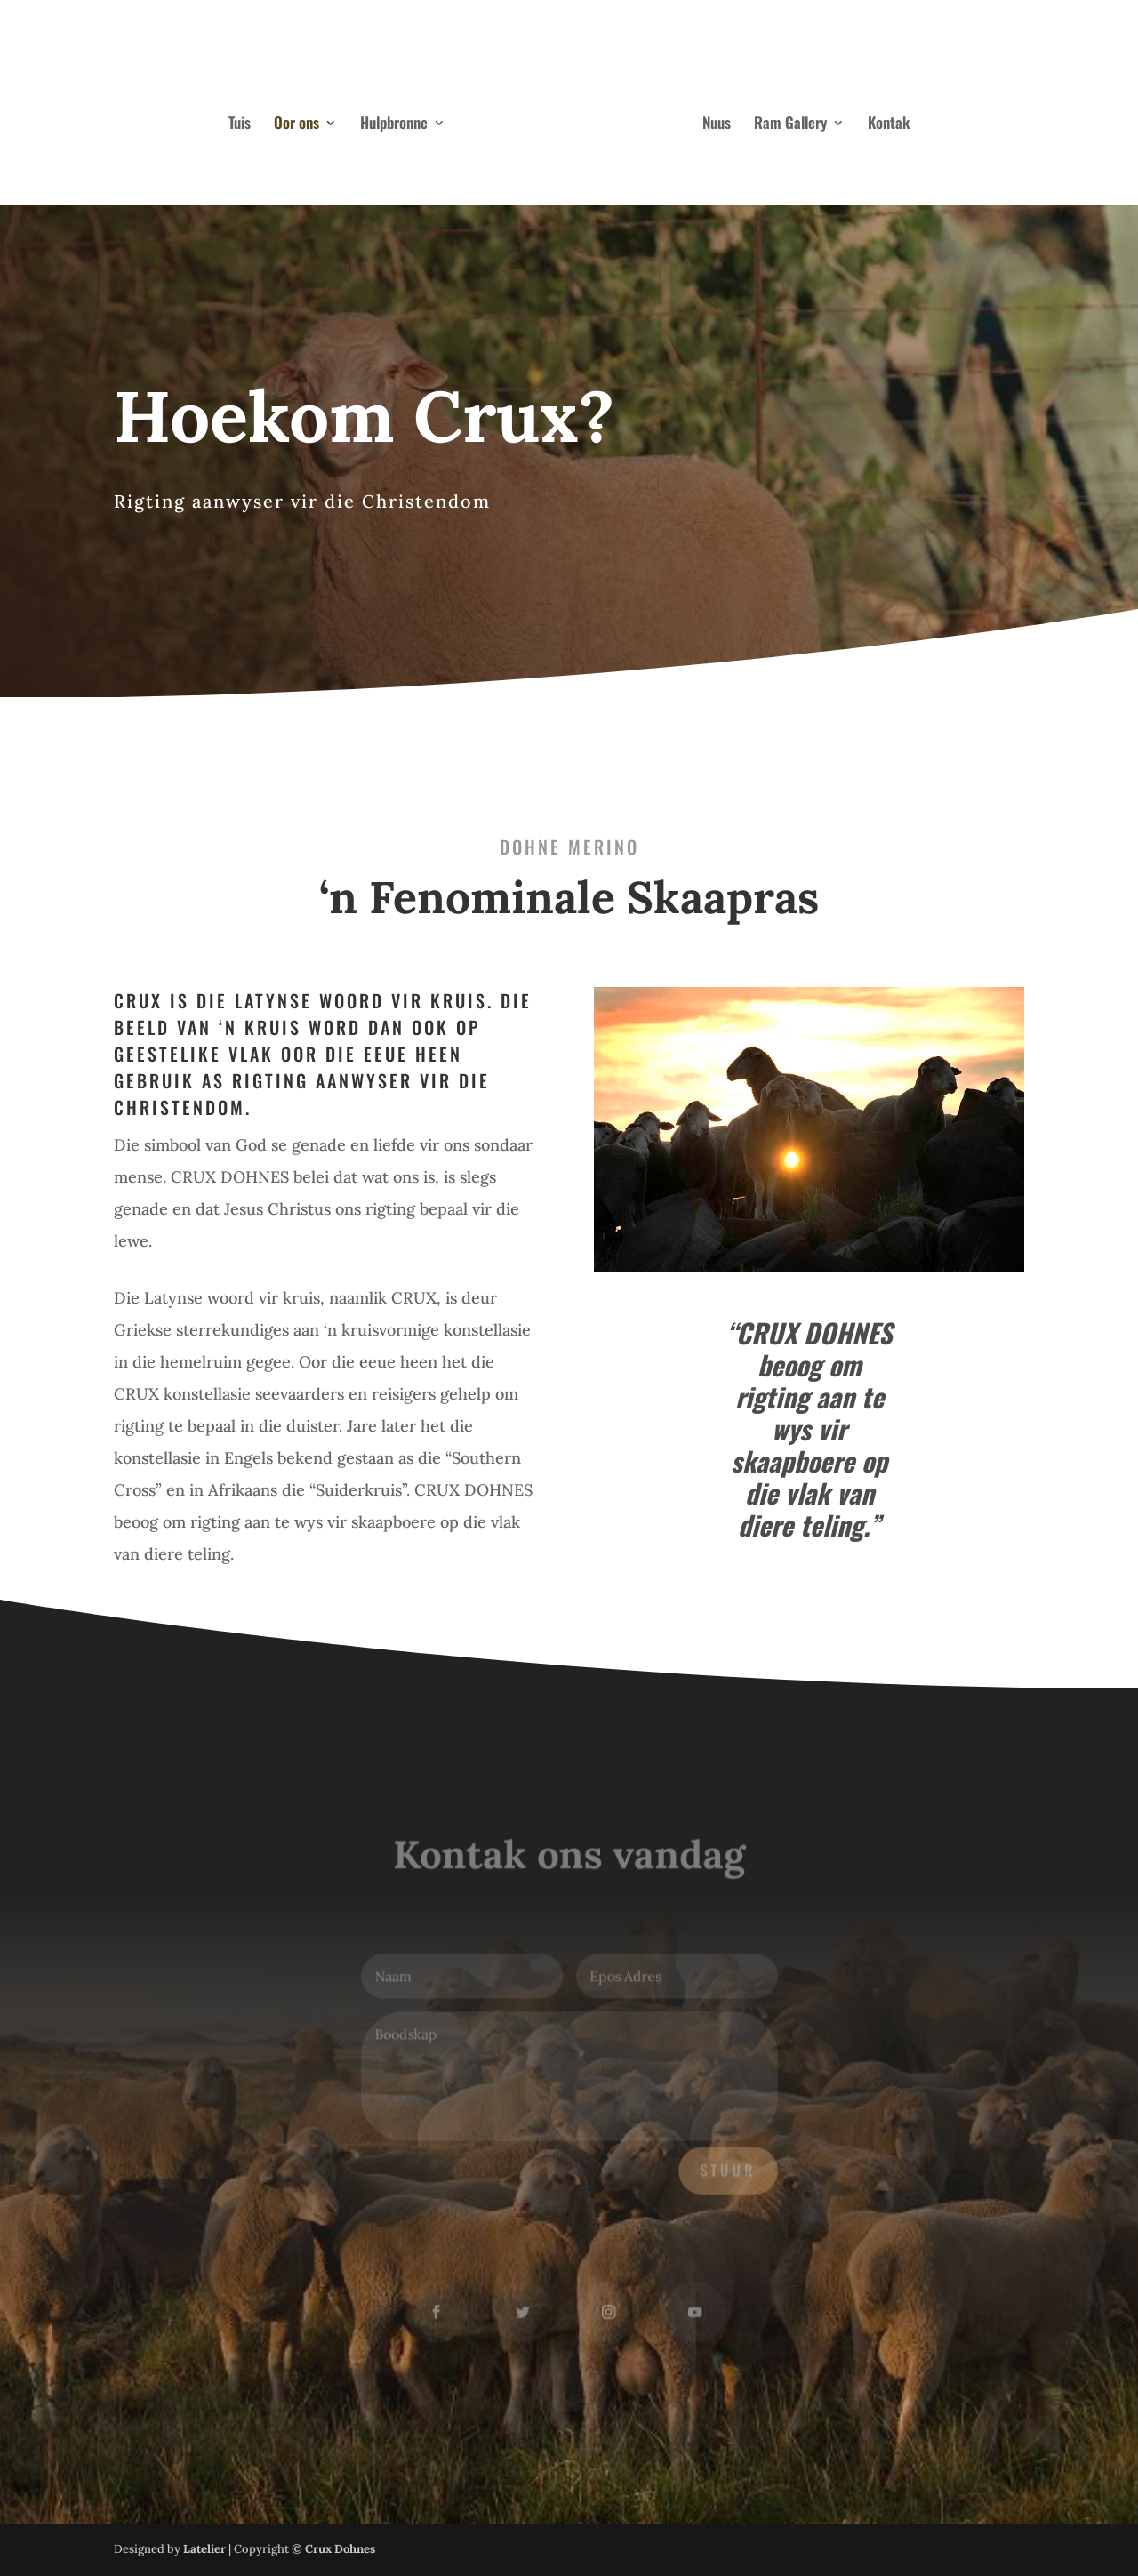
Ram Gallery (790, 124)
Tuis (239, 124)
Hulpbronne (394, 124)
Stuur (725, 2168)
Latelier (204, 2548)
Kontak (889, 124)
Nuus (716, 124)
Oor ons (296, 124)
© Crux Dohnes (333, 2548)
